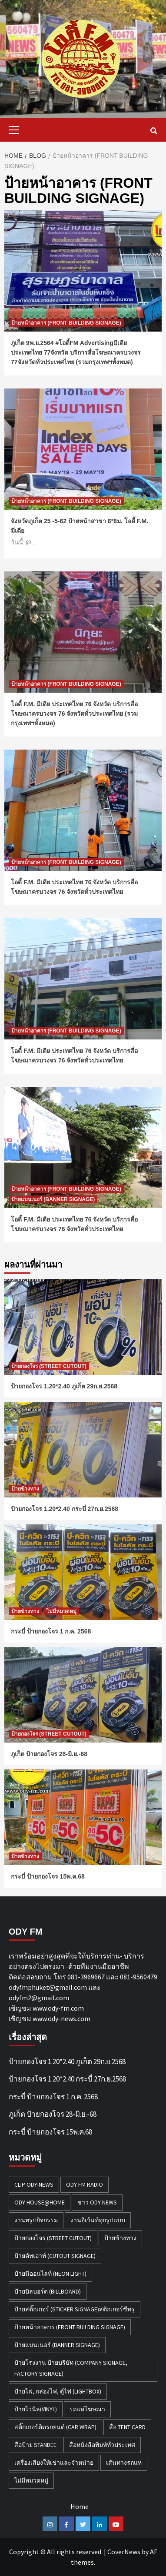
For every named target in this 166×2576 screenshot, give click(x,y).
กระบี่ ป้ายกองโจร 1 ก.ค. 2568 (51, 1631)
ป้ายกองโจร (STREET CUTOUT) (48, 1366)
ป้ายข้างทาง (25, 1489)
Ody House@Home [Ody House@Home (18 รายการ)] (39, 2202)
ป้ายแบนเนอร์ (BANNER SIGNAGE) (53, 1199)
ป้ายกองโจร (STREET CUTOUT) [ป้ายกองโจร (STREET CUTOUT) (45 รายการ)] (53, 2238)
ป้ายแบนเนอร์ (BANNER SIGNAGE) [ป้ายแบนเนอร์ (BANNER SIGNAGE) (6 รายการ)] (57, 2345)
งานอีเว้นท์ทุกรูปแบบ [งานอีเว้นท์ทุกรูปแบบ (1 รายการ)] (97, 2220)
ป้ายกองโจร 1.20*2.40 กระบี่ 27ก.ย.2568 (64, 1508)
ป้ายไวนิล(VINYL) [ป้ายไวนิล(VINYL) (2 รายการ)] (35, 2409)
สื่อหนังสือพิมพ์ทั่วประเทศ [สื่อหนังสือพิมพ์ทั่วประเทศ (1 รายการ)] (102, 2445)
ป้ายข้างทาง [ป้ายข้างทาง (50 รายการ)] (120, 2238)
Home (79, 2506)
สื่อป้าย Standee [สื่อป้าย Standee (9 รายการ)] (35, 2445)
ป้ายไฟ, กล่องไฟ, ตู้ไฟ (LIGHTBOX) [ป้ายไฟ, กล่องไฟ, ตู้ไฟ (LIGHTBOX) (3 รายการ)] (57, 2391)
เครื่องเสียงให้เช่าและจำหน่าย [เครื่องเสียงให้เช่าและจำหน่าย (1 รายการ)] (53, 2462)
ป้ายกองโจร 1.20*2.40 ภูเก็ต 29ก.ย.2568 (64, 1386)
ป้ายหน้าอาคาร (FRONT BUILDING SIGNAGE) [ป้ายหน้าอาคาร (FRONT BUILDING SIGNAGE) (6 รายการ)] (69, 2327)
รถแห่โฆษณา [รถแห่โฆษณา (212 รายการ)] (87, 2409)
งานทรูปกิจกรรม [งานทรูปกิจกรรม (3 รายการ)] (36, 2220)
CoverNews (123, 2551)
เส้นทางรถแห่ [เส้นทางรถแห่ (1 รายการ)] (124, 2462)
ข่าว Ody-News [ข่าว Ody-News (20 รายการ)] (97, 2202)
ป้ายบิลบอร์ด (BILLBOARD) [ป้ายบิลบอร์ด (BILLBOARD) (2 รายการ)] (47, 2291)
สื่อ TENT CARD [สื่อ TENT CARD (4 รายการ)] (127, 2427)
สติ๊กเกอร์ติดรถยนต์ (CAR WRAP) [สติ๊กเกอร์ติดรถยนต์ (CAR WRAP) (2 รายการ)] (55, 2427)
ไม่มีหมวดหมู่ (61, 1611)
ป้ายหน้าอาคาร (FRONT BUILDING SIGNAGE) (66, 323)
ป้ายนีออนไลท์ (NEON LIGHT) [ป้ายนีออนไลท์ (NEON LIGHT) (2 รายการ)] (50, 2273)
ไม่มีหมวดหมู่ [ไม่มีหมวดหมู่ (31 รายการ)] (31, 2480)
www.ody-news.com (61, 2018)
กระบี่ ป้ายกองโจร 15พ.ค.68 (48, 1876)
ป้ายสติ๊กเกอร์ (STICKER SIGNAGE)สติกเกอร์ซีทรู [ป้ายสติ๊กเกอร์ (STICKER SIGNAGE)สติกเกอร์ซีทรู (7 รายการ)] (74, 2309)
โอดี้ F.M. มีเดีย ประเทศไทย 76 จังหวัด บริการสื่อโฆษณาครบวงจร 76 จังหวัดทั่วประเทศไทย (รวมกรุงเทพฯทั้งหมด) (74, 713)
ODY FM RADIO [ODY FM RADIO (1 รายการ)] (84, 2184)
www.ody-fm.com (58, 2008)
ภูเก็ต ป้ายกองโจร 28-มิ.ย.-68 (49, 1753)
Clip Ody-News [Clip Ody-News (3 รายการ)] (33, 2184)
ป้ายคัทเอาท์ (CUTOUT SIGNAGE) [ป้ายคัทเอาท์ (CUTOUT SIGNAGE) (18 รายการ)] (55, 2256)
